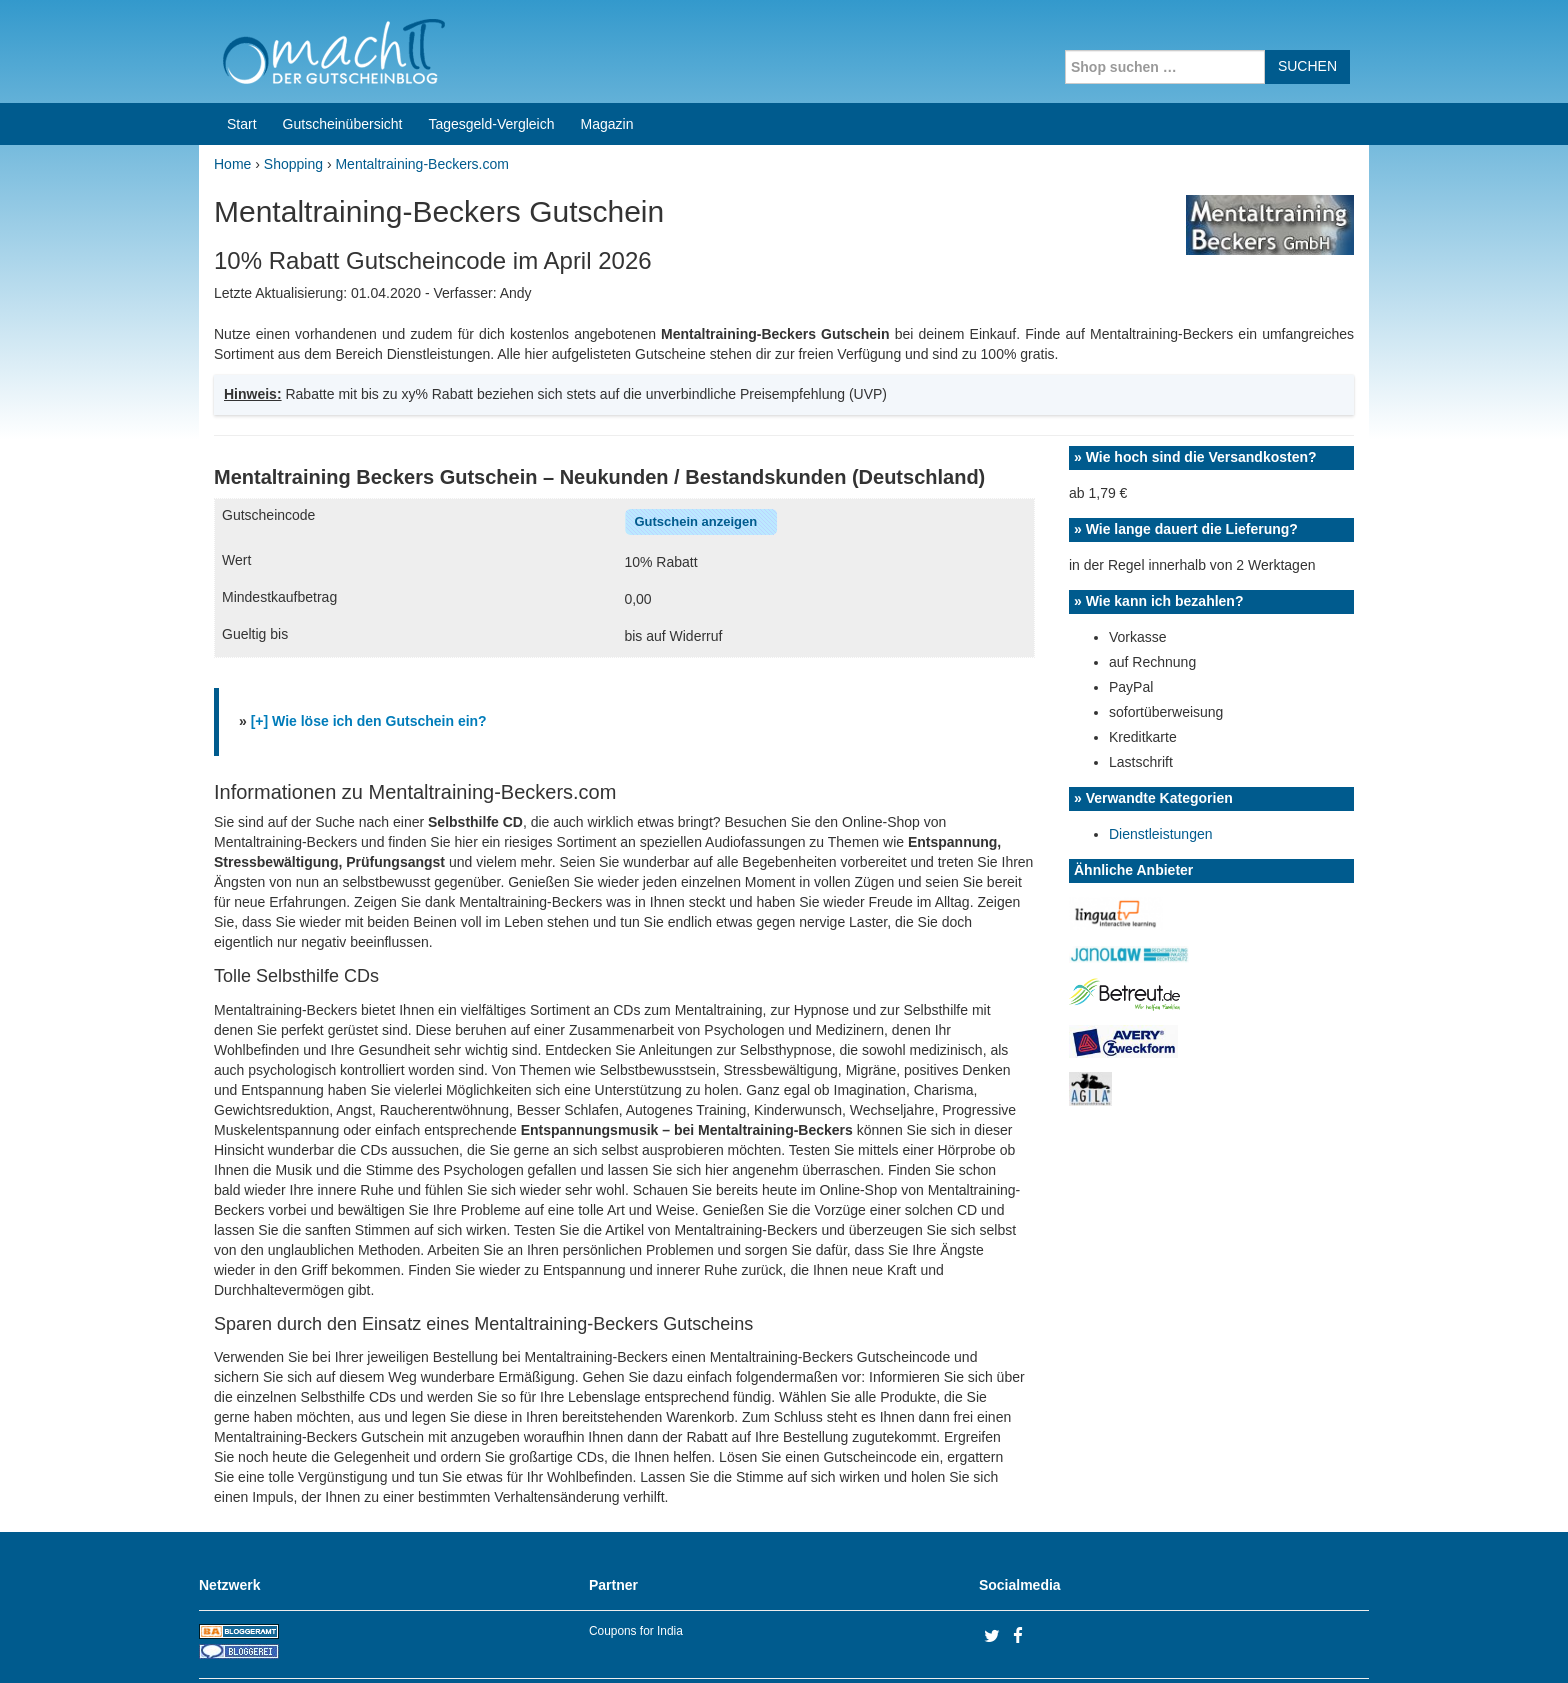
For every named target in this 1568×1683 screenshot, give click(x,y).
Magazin (607, 48)
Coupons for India (636, 1555)
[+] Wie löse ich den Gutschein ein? (369, 645)
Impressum (1244, 1642)
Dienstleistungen (1161, 758)
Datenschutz (1330, 1642)
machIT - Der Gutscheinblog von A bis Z (371, 1642)
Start (242, 48)
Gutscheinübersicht (343, 48)
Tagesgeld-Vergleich (491, 48)
